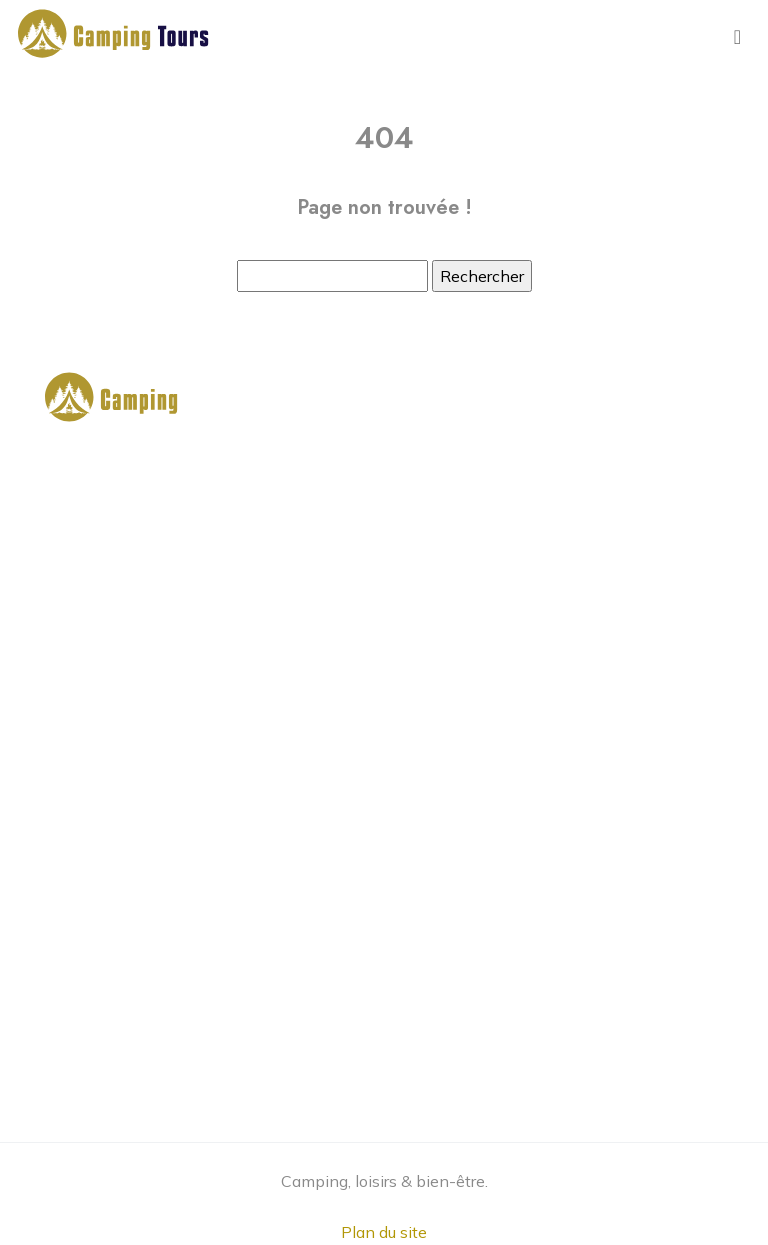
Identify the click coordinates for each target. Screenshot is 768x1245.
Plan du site (384, 1232)
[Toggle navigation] (737, 36)
